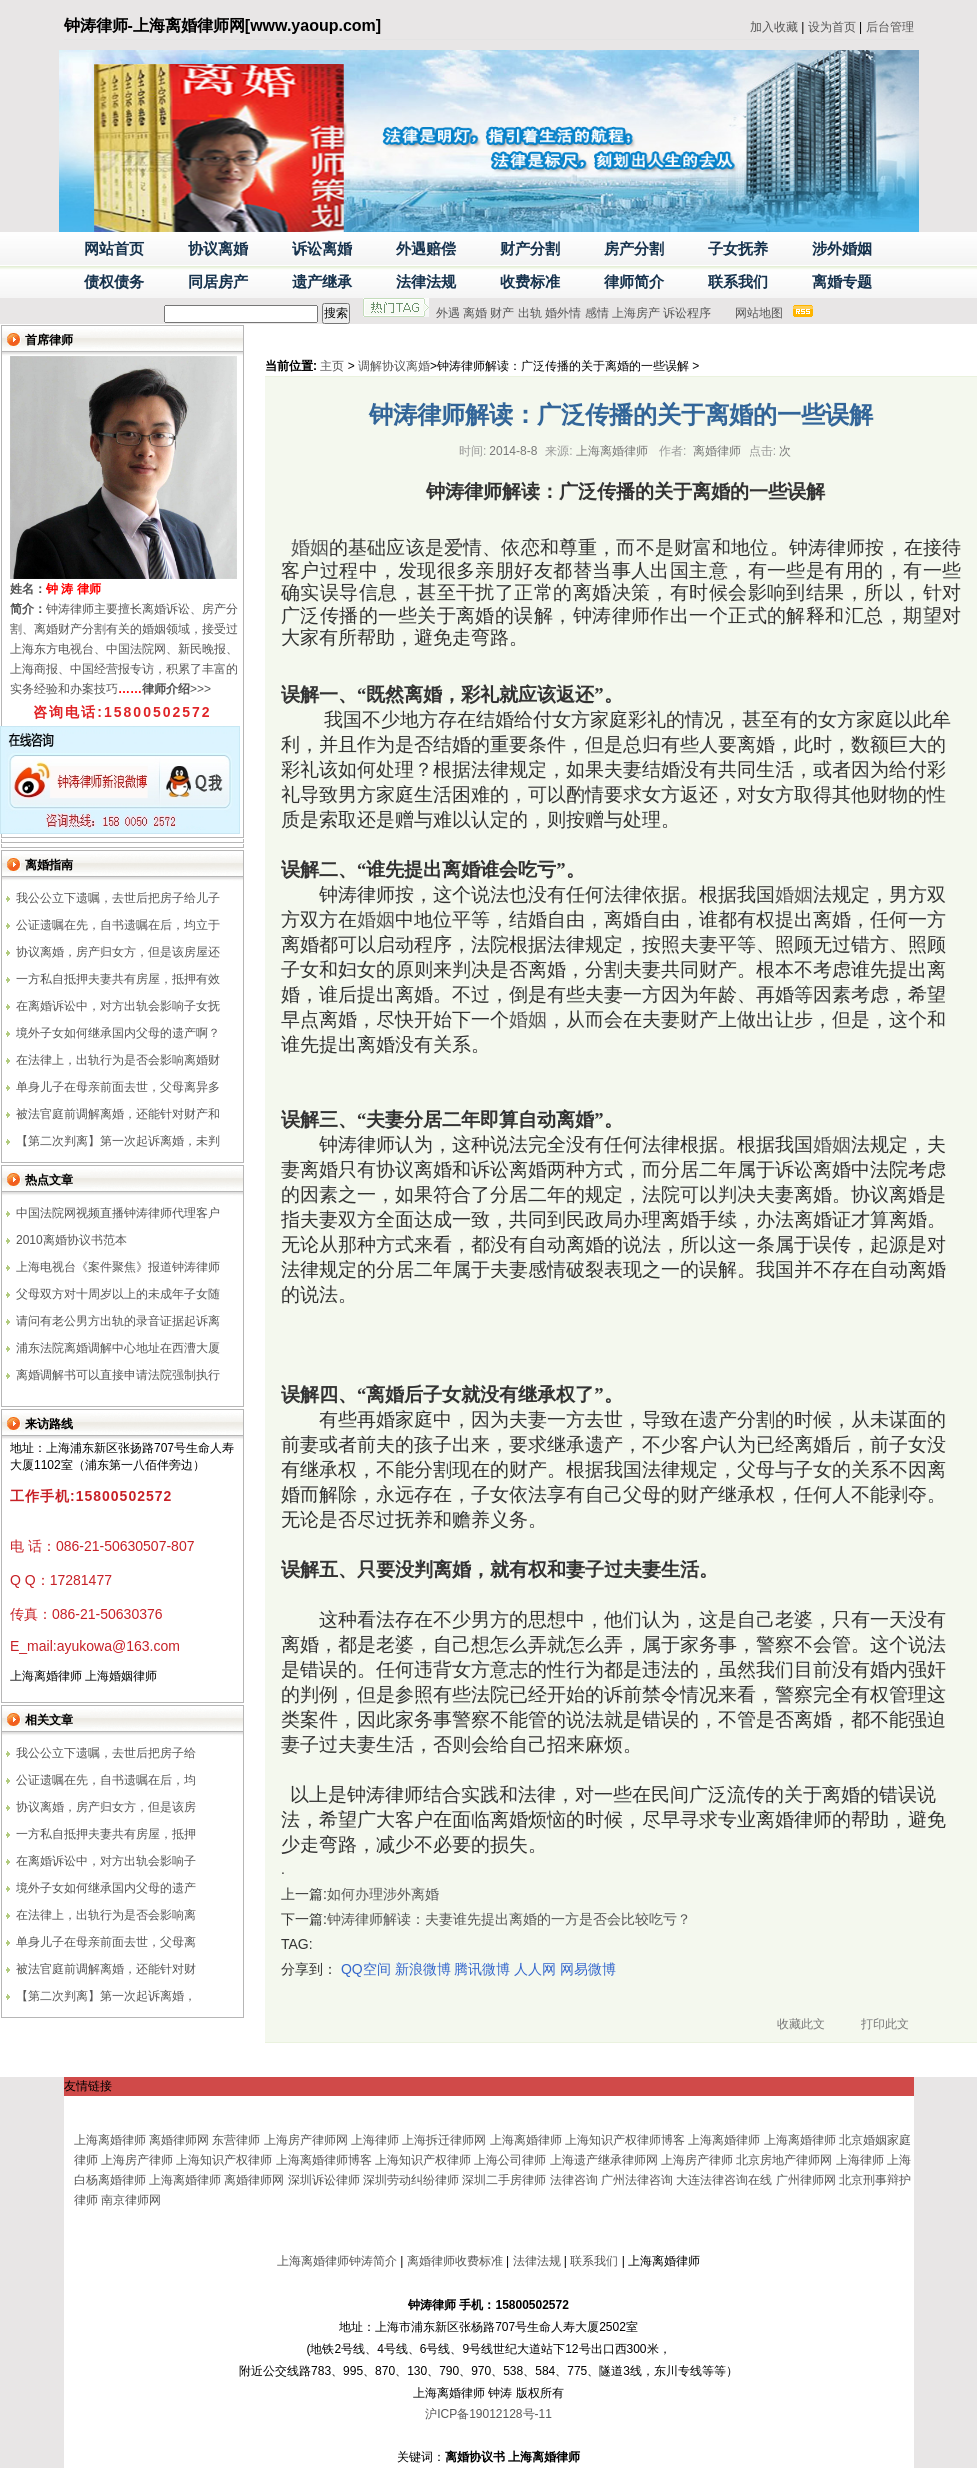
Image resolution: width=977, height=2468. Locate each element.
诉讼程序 (687, 313)
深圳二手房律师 (504, 2180)
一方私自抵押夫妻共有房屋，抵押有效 (118, 979)
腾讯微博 (482, 1969)
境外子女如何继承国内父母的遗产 (106, 1888)
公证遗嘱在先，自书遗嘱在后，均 (106, 1780)
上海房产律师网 (306, 2140)
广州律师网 (806, 2180)
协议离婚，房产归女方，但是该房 (106, 1807)
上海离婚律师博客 (324, 2160)
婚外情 (563, 313)
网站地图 (759, 313)
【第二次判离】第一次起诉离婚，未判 (118, 1141)
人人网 (535, 1969)
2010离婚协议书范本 (71, 1240)
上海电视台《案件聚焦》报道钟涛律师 (118, 1267)
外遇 (448, 313)
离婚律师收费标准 (455, 2261)
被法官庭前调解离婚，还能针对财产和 (118, 1114)
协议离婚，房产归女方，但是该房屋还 (118, 952)
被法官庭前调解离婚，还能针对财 (106, 1969)
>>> (176, 689)
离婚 (475, 313)
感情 (597, 313)
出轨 (530, 313)
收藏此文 (801, 2024)
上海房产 (636, 313)
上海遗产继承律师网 (604, 2160)
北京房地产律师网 (784, 2160)
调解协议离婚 (394, 366)
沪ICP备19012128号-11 (488, 2414)
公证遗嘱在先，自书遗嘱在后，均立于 (118, 925)
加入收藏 (774, 27)
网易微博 (588, 1969)
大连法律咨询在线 (724, 2180)
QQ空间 (366, 1969)
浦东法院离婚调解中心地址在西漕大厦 (118, 1348)
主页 (332, 366)
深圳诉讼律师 (324, 2180)
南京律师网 (131, 2200)
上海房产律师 (137, 2160)
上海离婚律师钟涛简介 (337, 2261)
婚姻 (310, 547)
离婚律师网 (179, 2140)
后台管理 (890, 27)
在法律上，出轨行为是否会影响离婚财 (118, 1060)
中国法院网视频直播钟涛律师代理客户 (118, 1213)
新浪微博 (423, 1969)
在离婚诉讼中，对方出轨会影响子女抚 (118, 1006)
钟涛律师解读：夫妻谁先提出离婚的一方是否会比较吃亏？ (509, 1919)
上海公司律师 (510, 2160)
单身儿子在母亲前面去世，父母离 (106, 1942)
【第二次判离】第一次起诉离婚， (106, 1996)
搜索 (336, 313)
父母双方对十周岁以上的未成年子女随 (118, 1294)
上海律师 (375, 2140)
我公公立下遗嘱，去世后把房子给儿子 (118, 898)
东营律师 (236, 2140)
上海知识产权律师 (224, 2160)
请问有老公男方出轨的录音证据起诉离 (118, 1321)
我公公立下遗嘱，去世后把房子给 (106, 1753)
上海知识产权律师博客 (625, 2140)
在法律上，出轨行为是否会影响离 (106, 1915)
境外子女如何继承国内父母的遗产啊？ (118, 1033)
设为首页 (832, 27)
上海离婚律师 (110, 2140)
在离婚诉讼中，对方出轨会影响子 (106, 1861)
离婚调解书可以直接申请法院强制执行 (118, 1375)
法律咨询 (574, 2180)
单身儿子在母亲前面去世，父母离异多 (118, 1087)
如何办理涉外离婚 (383, 1894)
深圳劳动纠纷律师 (411, 2180)
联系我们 (594, 2261)
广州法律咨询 (637, 2180)
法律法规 (537, 2261)
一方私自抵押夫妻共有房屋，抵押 (106, 1834)
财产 (502, 313)
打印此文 (885, 2024)
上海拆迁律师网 (444, 2140)
